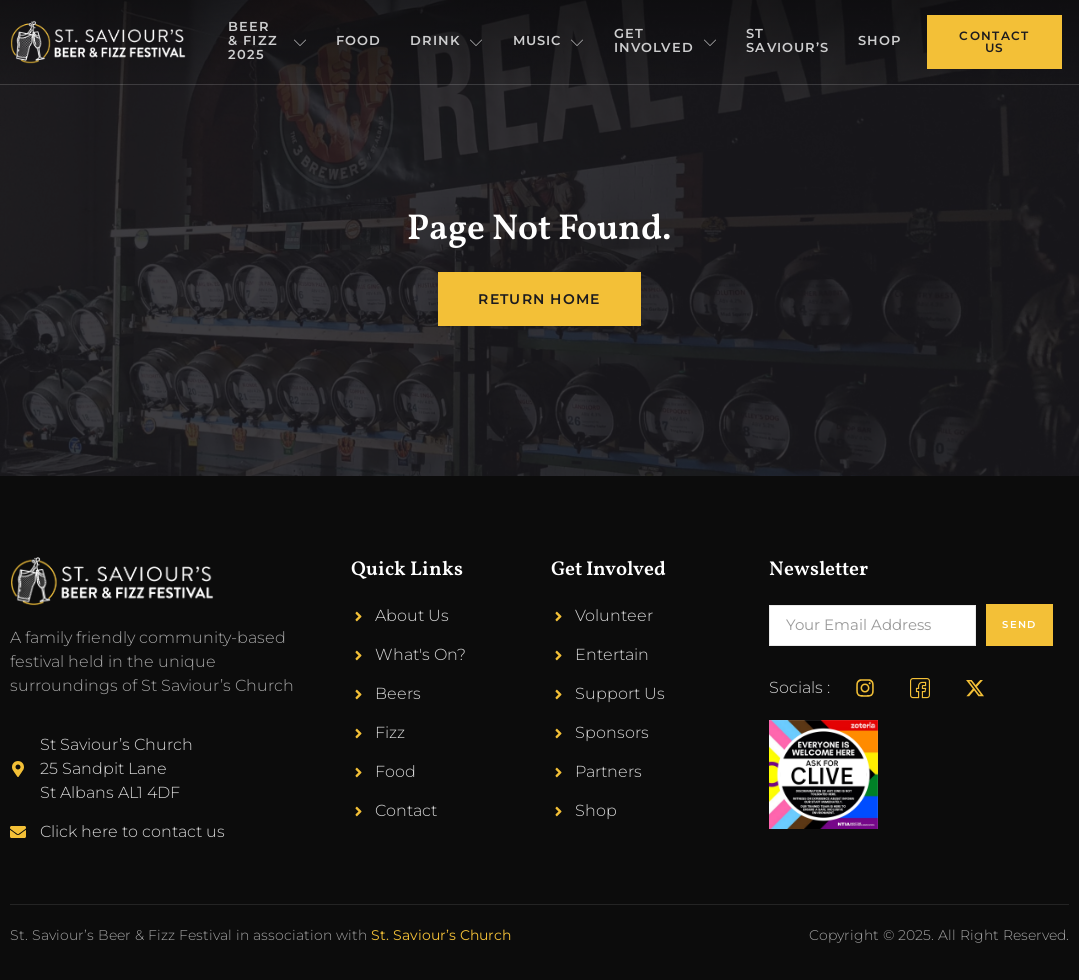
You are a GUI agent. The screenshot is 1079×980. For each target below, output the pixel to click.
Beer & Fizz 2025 (281, 41)
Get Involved (677, 41)
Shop (881, 41)
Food (382, 41)
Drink (467, 42)
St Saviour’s (793, 41)
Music (565, 42)
